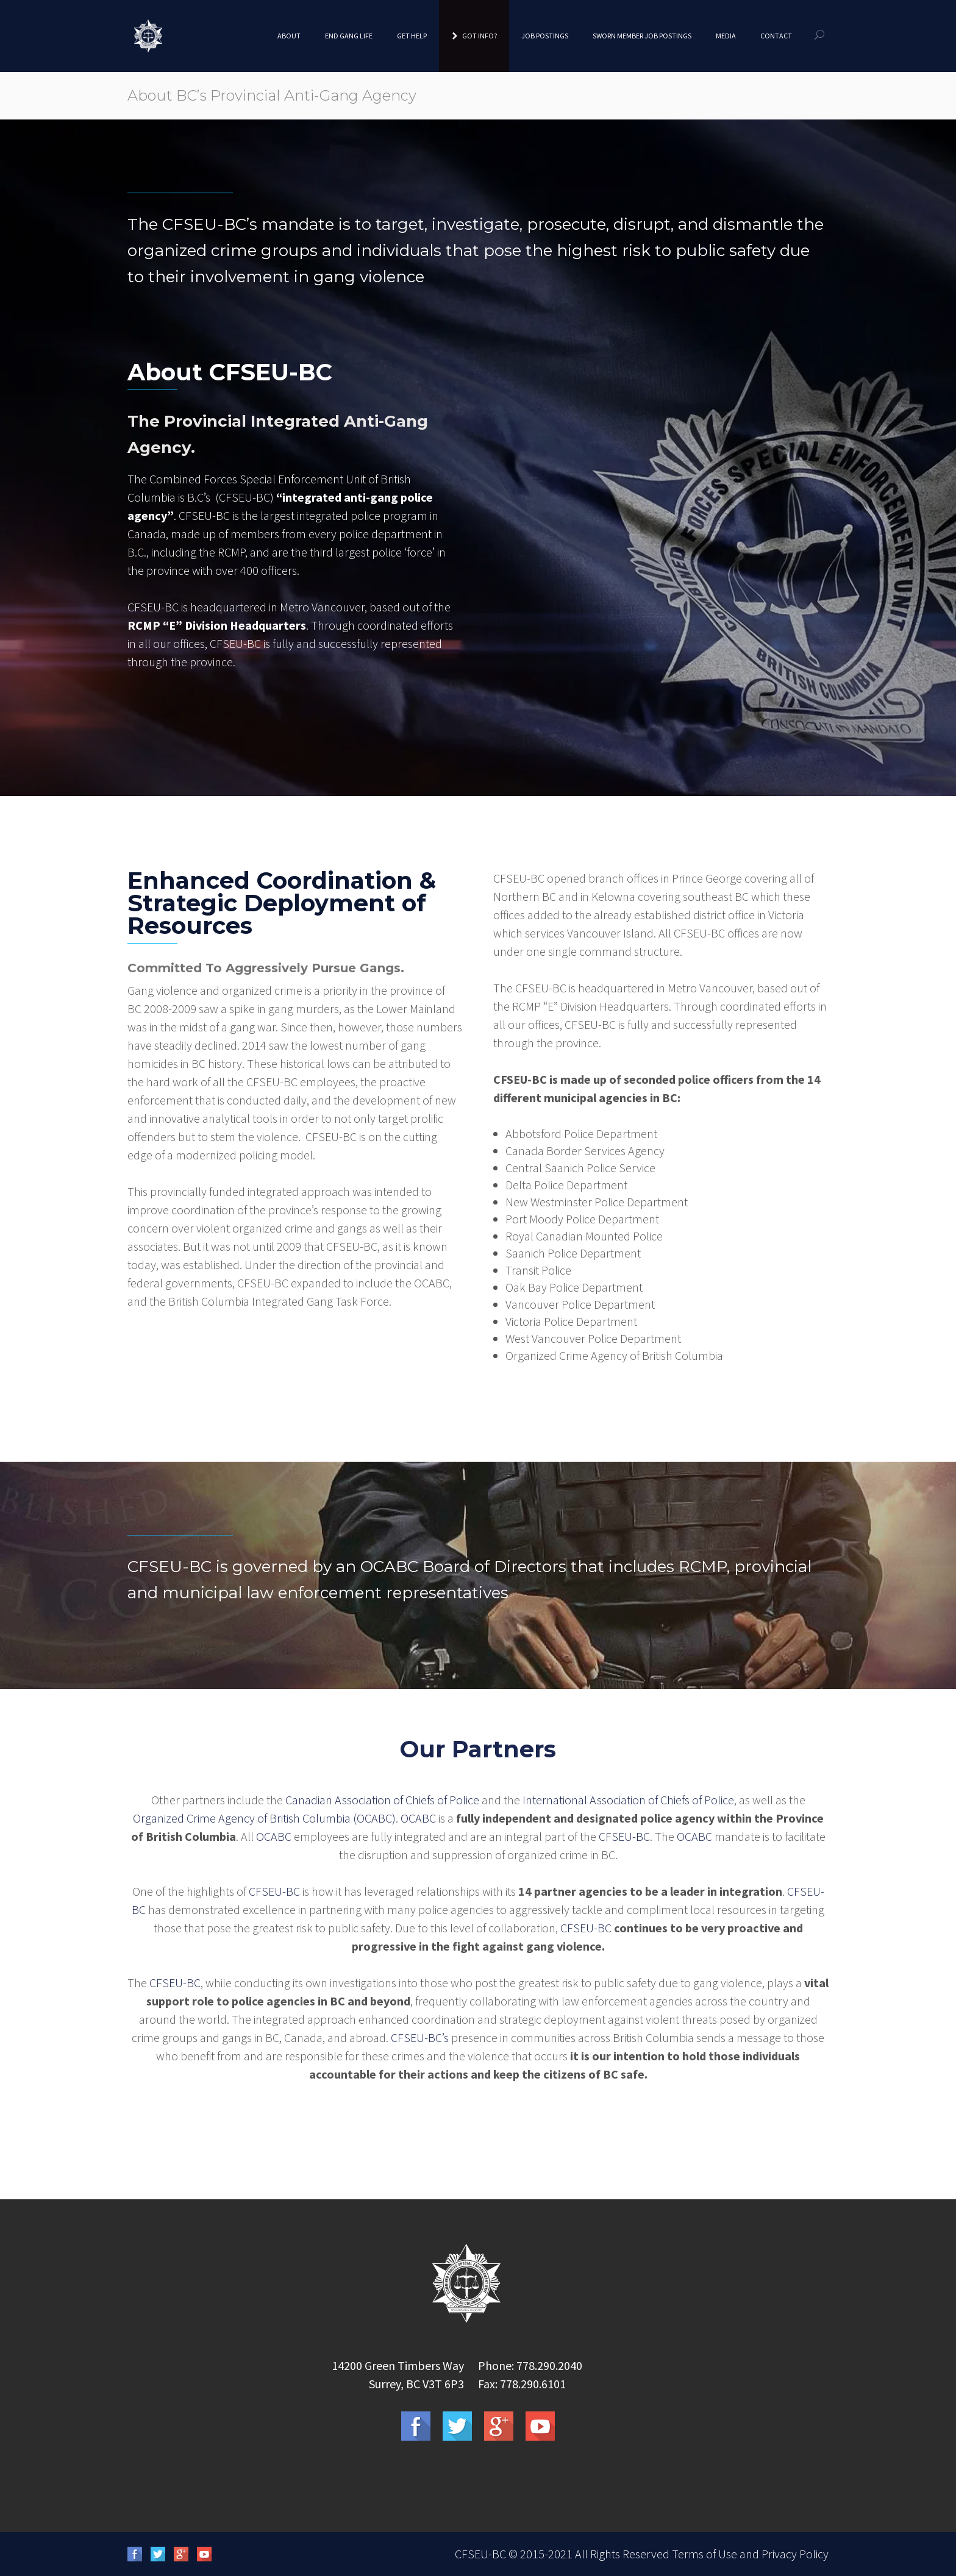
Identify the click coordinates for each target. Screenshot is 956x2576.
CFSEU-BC (624, 1836)
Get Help (412, 35)
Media (726, 35)
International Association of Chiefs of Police (628, 1799)
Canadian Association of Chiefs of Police (382, 1799)
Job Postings (544, 35)
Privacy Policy (795, 2553)
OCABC (418, 1818)
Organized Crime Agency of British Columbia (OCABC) (264, 1818)
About (289, 35)
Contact (776, 35)
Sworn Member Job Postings (642, 35)
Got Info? (474, 35)
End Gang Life (349, 35)
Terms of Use (704, 2553)
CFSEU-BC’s (420, 2037)
